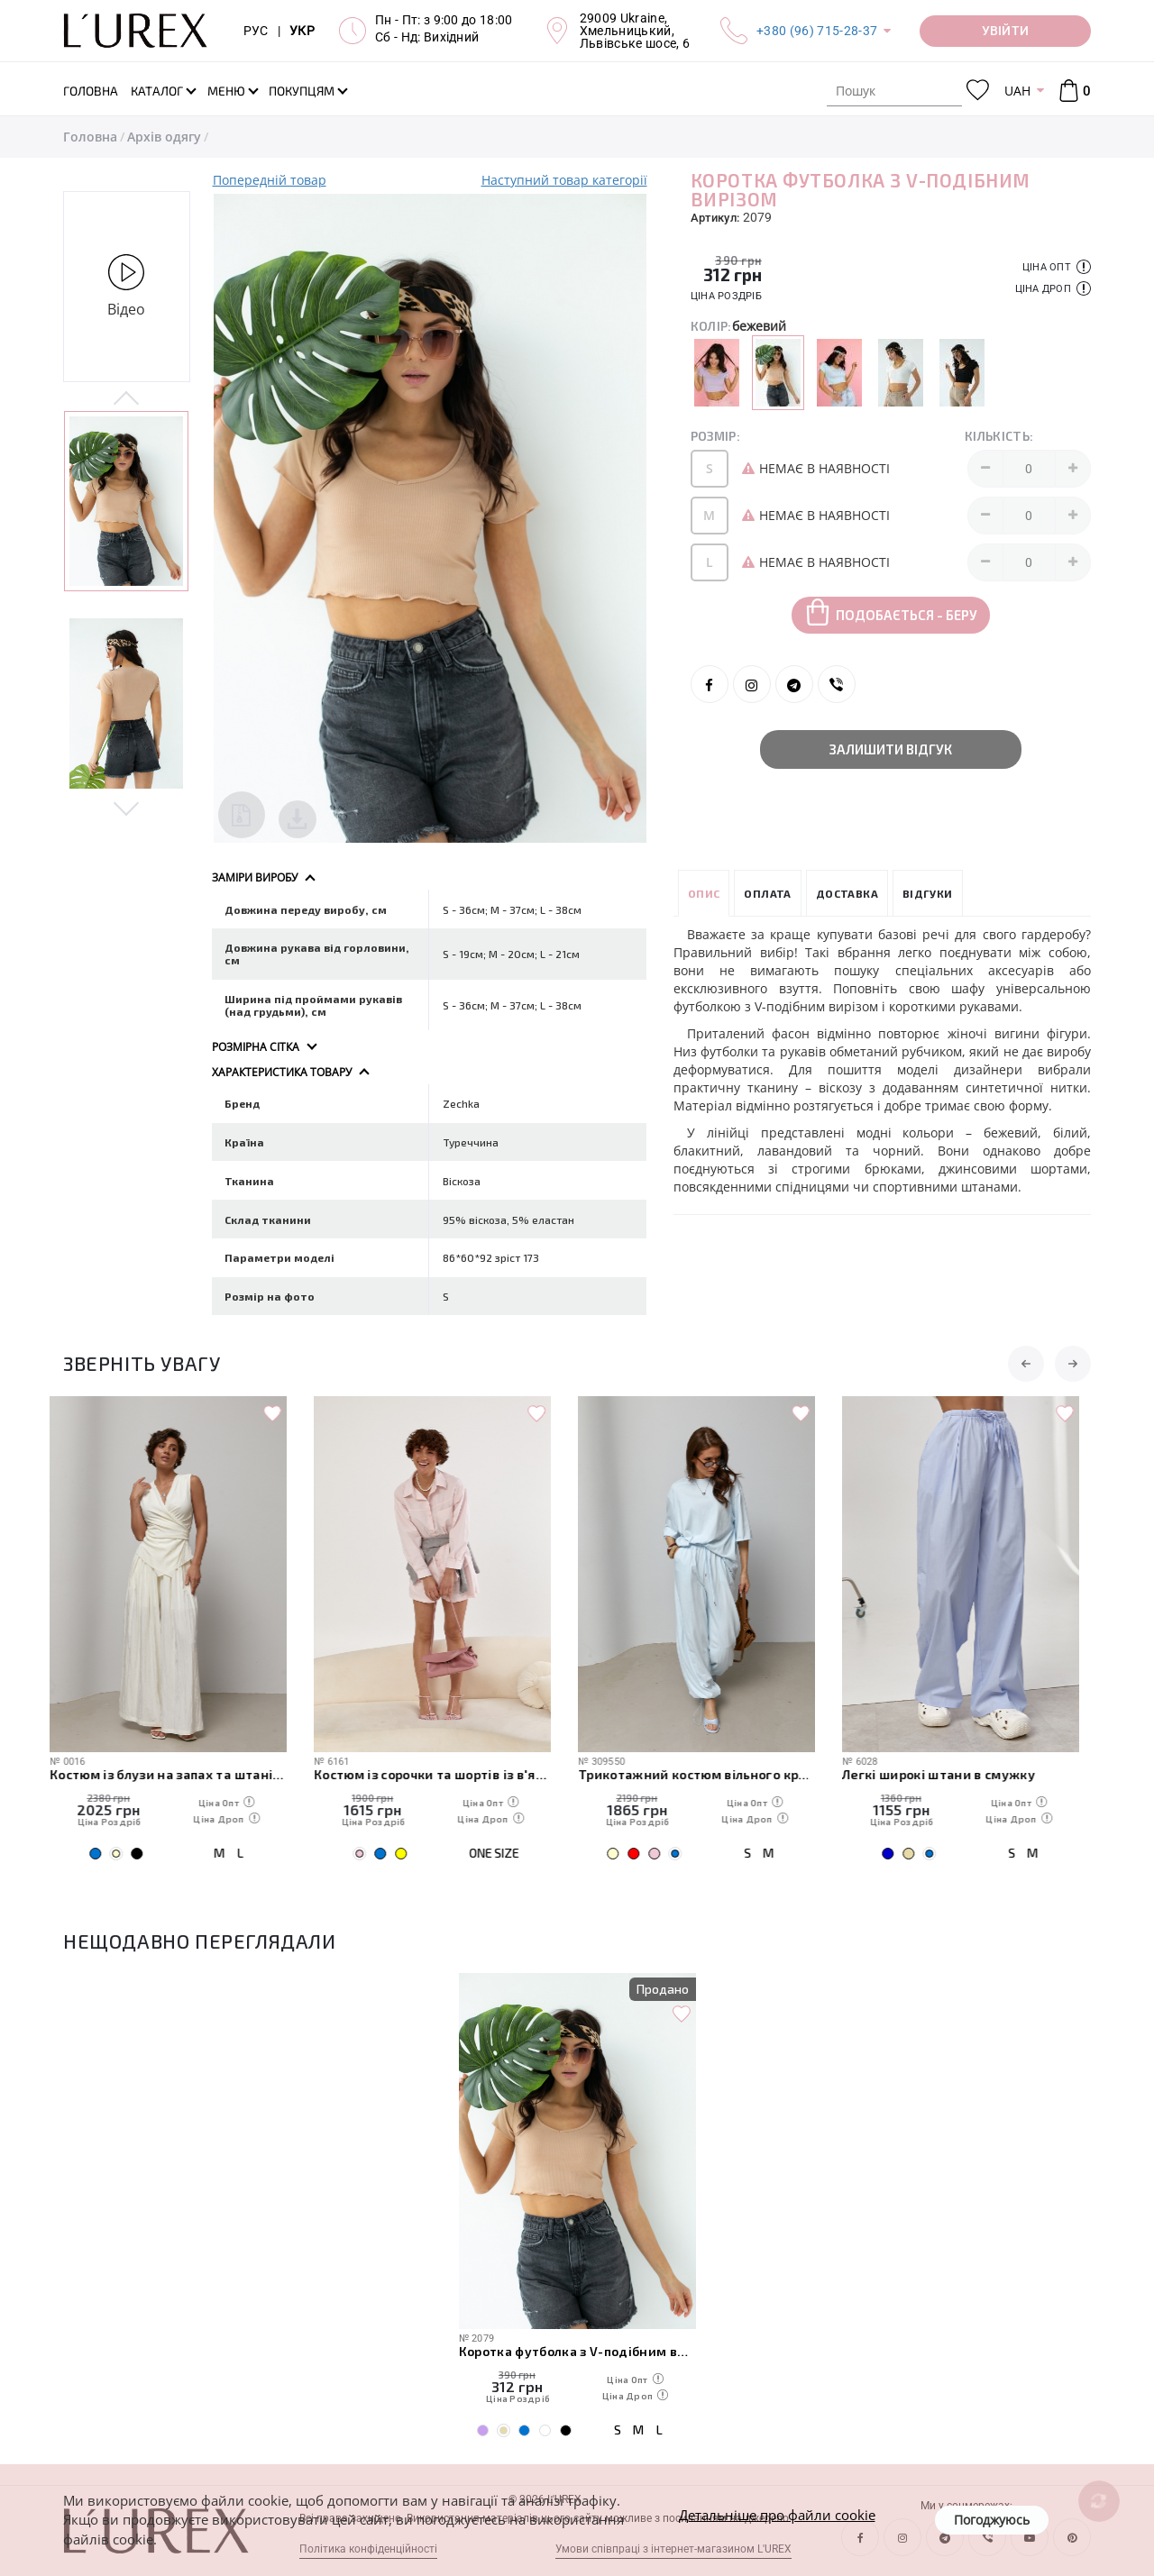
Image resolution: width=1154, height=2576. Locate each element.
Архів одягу (164, 136)
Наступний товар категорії (564, 179)
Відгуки (927, 893)
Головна (90, 136)
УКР (302, 30)
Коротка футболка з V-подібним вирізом (577, 2351)
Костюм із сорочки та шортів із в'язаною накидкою (445, 1774)
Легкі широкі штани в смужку (952, 1774)
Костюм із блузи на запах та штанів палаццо (181, 1774)
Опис (704, 893)
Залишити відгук (890, 749)
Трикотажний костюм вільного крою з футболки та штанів (710, 1774)
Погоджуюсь (992, 2519)
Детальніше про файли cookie (777, 2515)
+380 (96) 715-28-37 (816, 30)
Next (126, 808)
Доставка (847, 893)
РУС (256, 30)
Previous (126, 399)
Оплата (767, 893)
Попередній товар (269, 179)
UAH (1017, 90)
